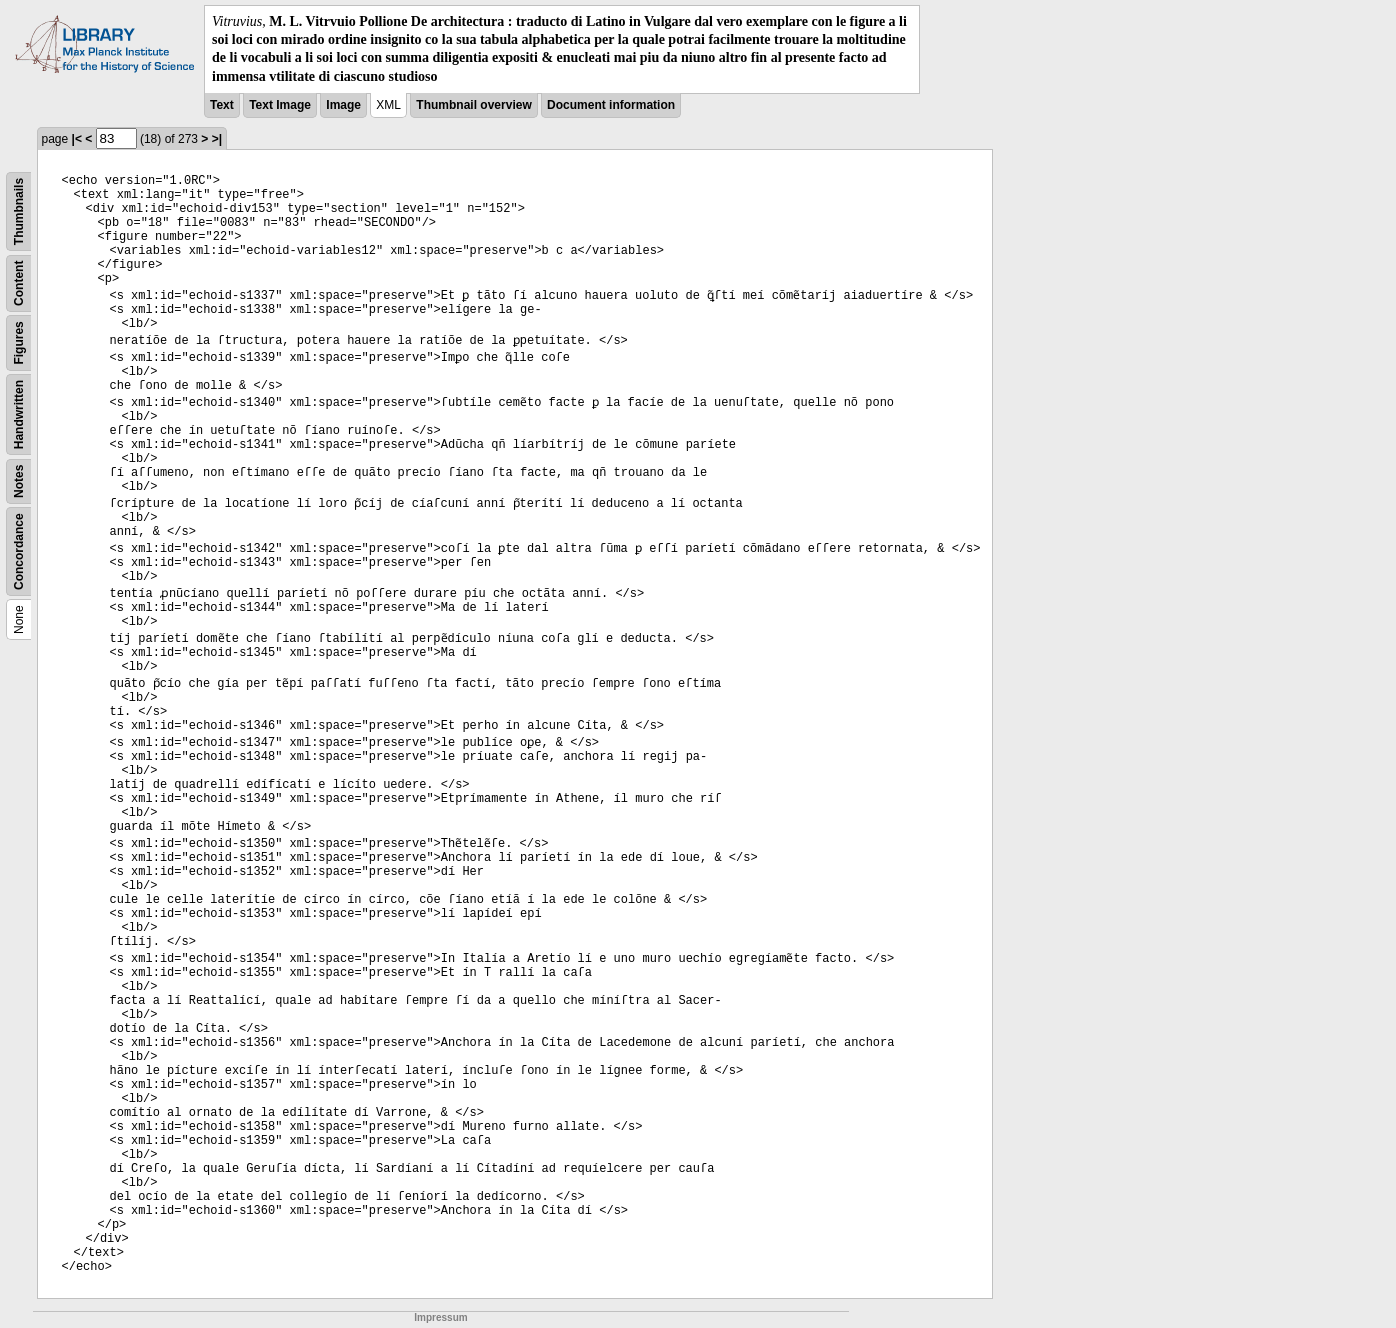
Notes (19, 480)
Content (19, 282)
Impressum (440, 1317)
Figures (19, 342)
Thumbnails (19, 211)
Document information (611, 105)
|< (77, 139)
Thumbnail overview (473, 105)
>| (217, 139)
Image (343, 105)
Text (222, 105)
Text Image (280, 105)
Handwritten (19, 414)
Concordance (19, 551)
